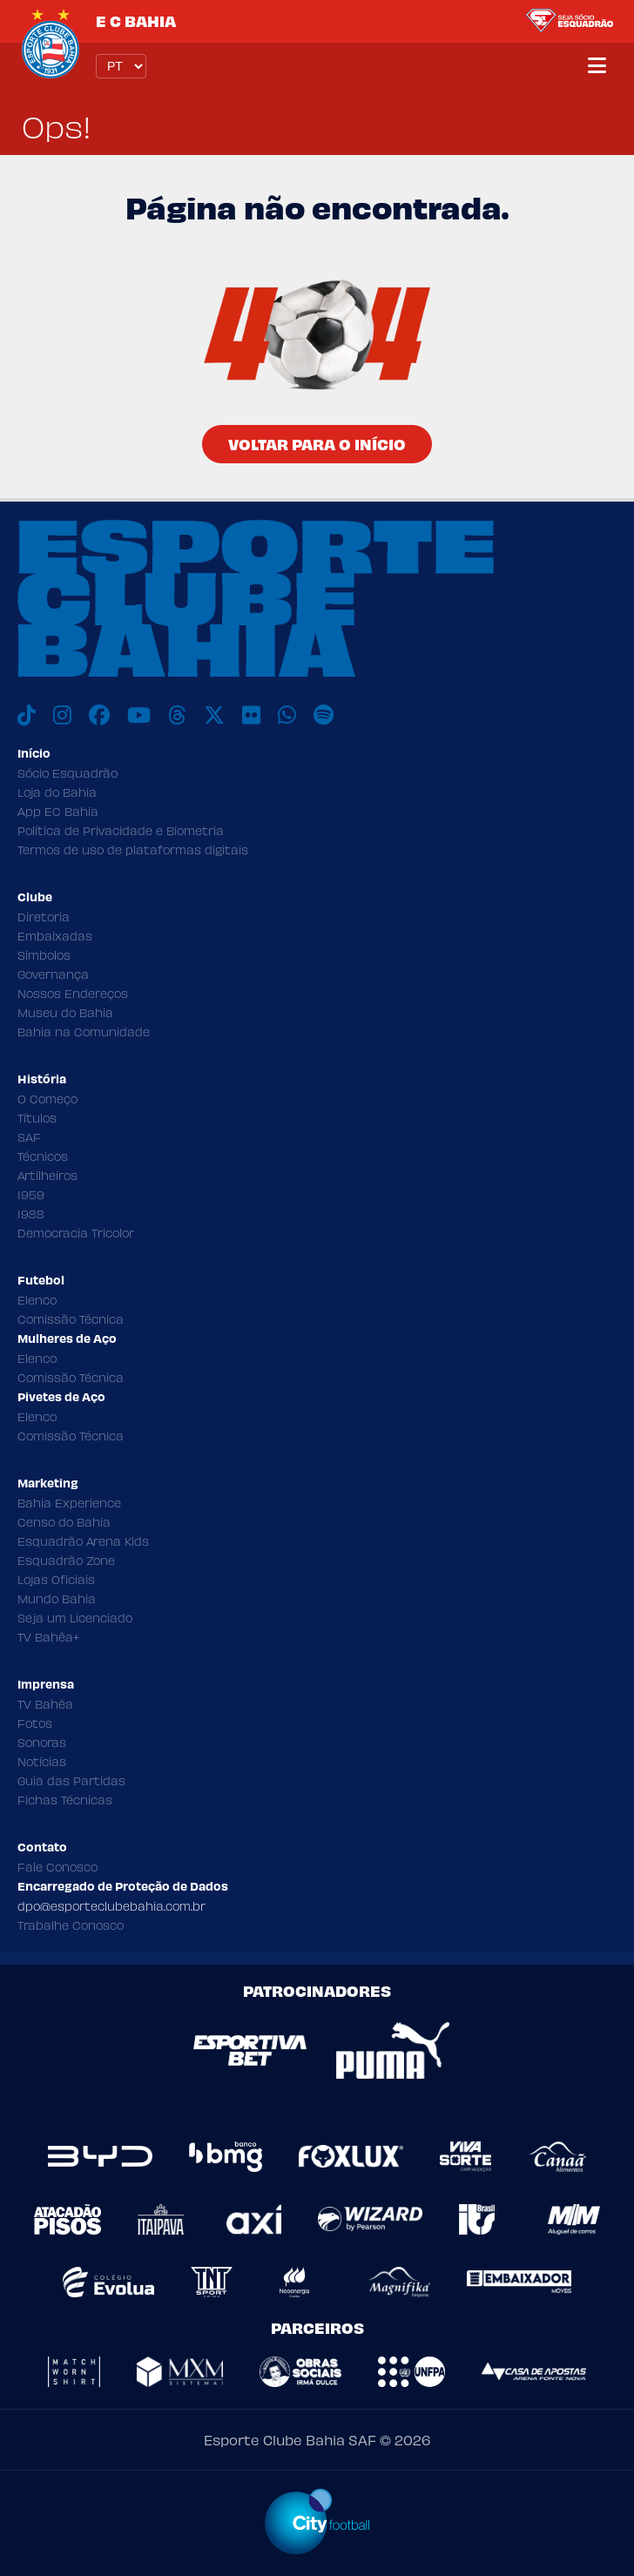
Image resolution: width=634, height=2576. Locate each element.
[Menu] (597, 66)
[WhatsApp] (287, 715)
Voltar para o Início (317, 444)
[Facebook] (99, 715)
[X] (214, 715)
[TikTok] (26, 715)
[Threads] (177, 715)
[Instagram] (62, 715)
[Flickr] (251, 715)
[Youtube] (139, 715)
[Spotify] (324, 715)
